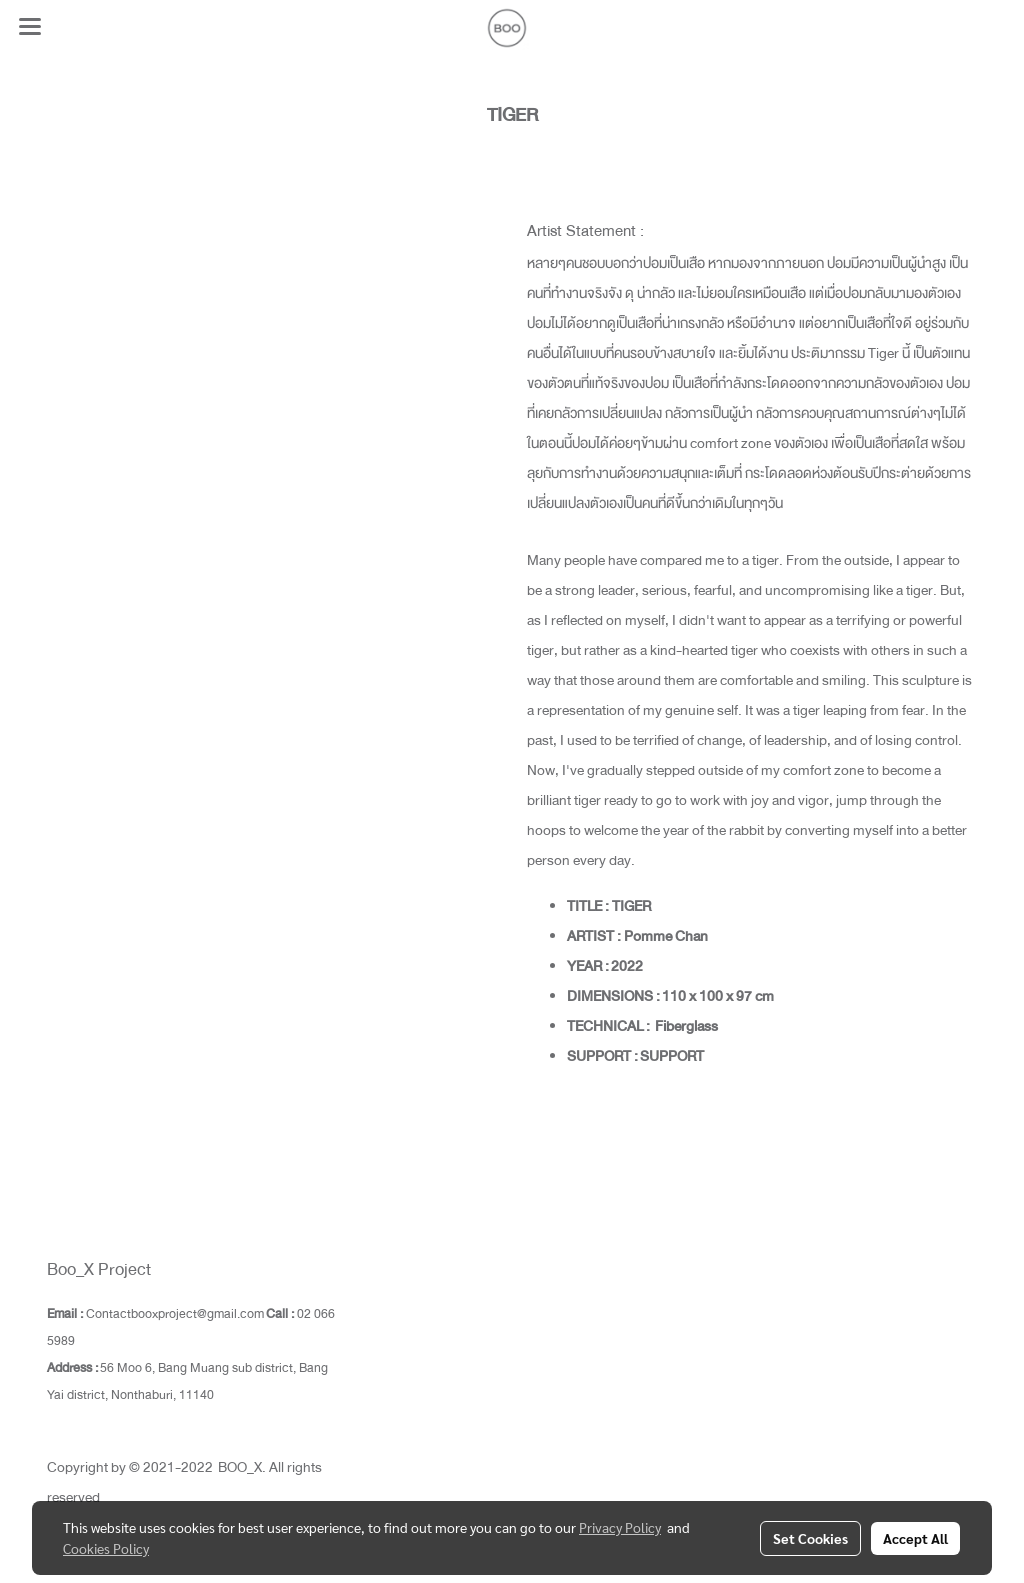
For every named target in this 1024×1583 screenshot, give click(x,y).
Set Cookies (810, 1538)
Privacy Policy (620, 1527)
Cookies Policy (106, 1548)
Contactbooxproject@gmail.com (175, 1314)
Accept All (915, 1538)
